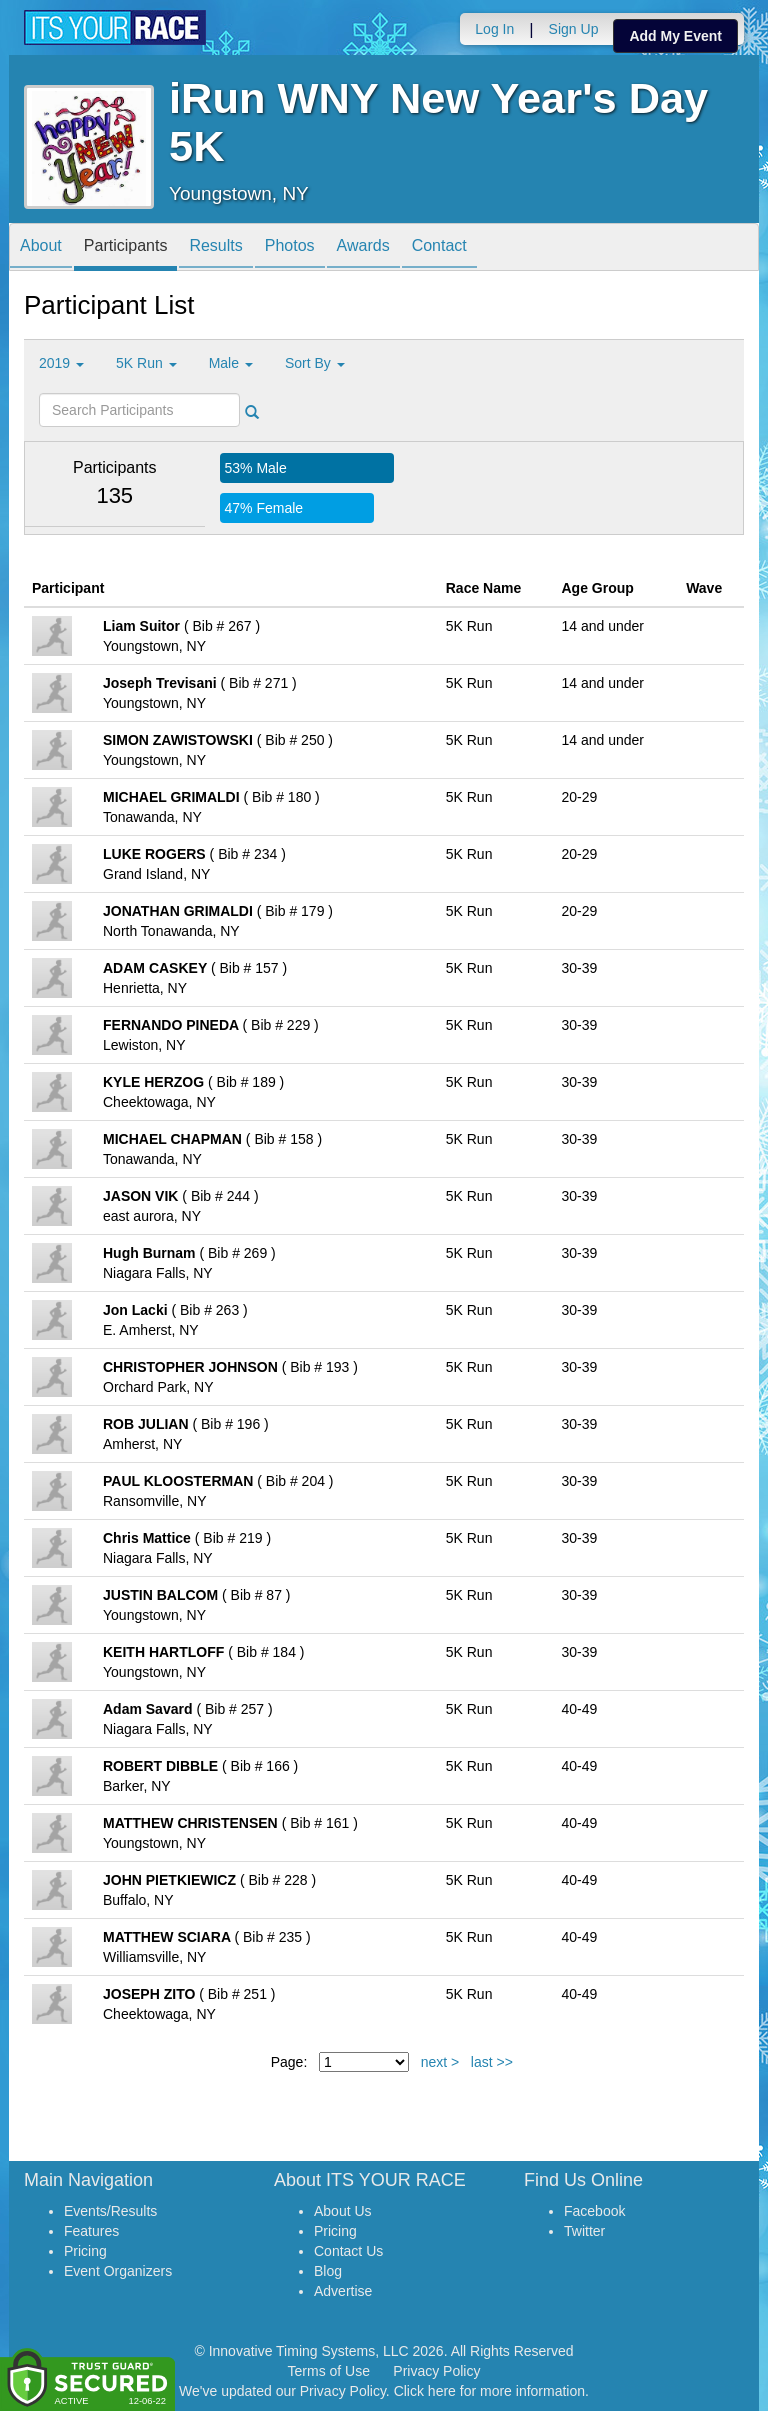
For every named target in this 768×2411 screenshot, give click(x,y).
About (41, 248)
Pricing (85, 2251)
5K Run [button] (146, 363)
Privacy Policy (436, 2371)
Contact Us (348, 2251)
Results (215, 248)
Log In (494, 29)
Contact (439, 248)
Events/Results (110, 2211)
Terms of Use (329, 2371)
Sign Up (574, 29)
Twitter (584, 2231)
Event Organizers (118, 2271)
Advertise (343, 2291)
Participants (126, 248)
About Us (343, 2211)
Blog (328, 2271)
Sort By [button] (315, 363)
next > (440, 2062)
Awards (363, 248)
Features (91, 2231)
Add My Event (675, 36)
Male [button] (231, 363)
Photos (290, 248)
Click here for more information (489, 2391)
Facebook (594, 2211)
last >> (492, 2062)
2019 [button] (61, 363)
